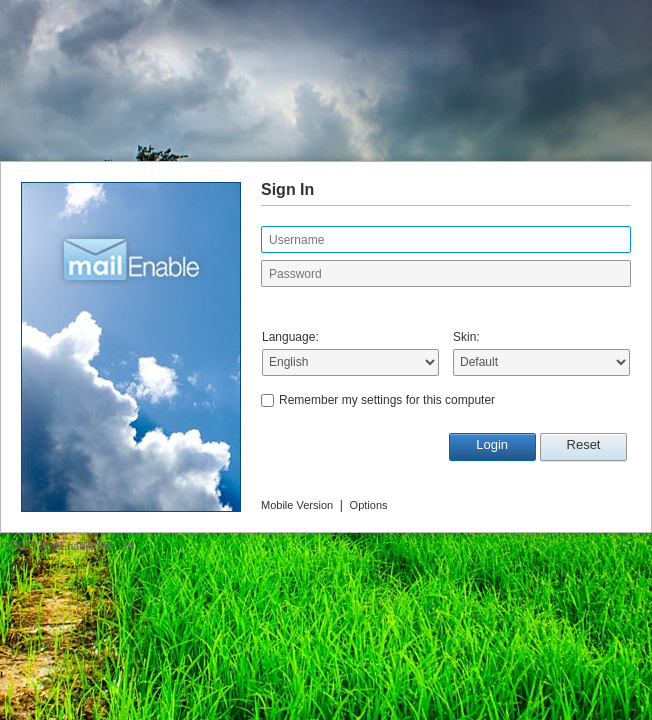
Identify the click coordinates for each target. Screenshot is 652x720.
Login (492, 444)
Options (369, 505)
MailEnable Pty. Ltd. (88, 546)
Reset (584, 444)
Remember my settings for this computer (387, 400)
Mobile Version (297, 505)
